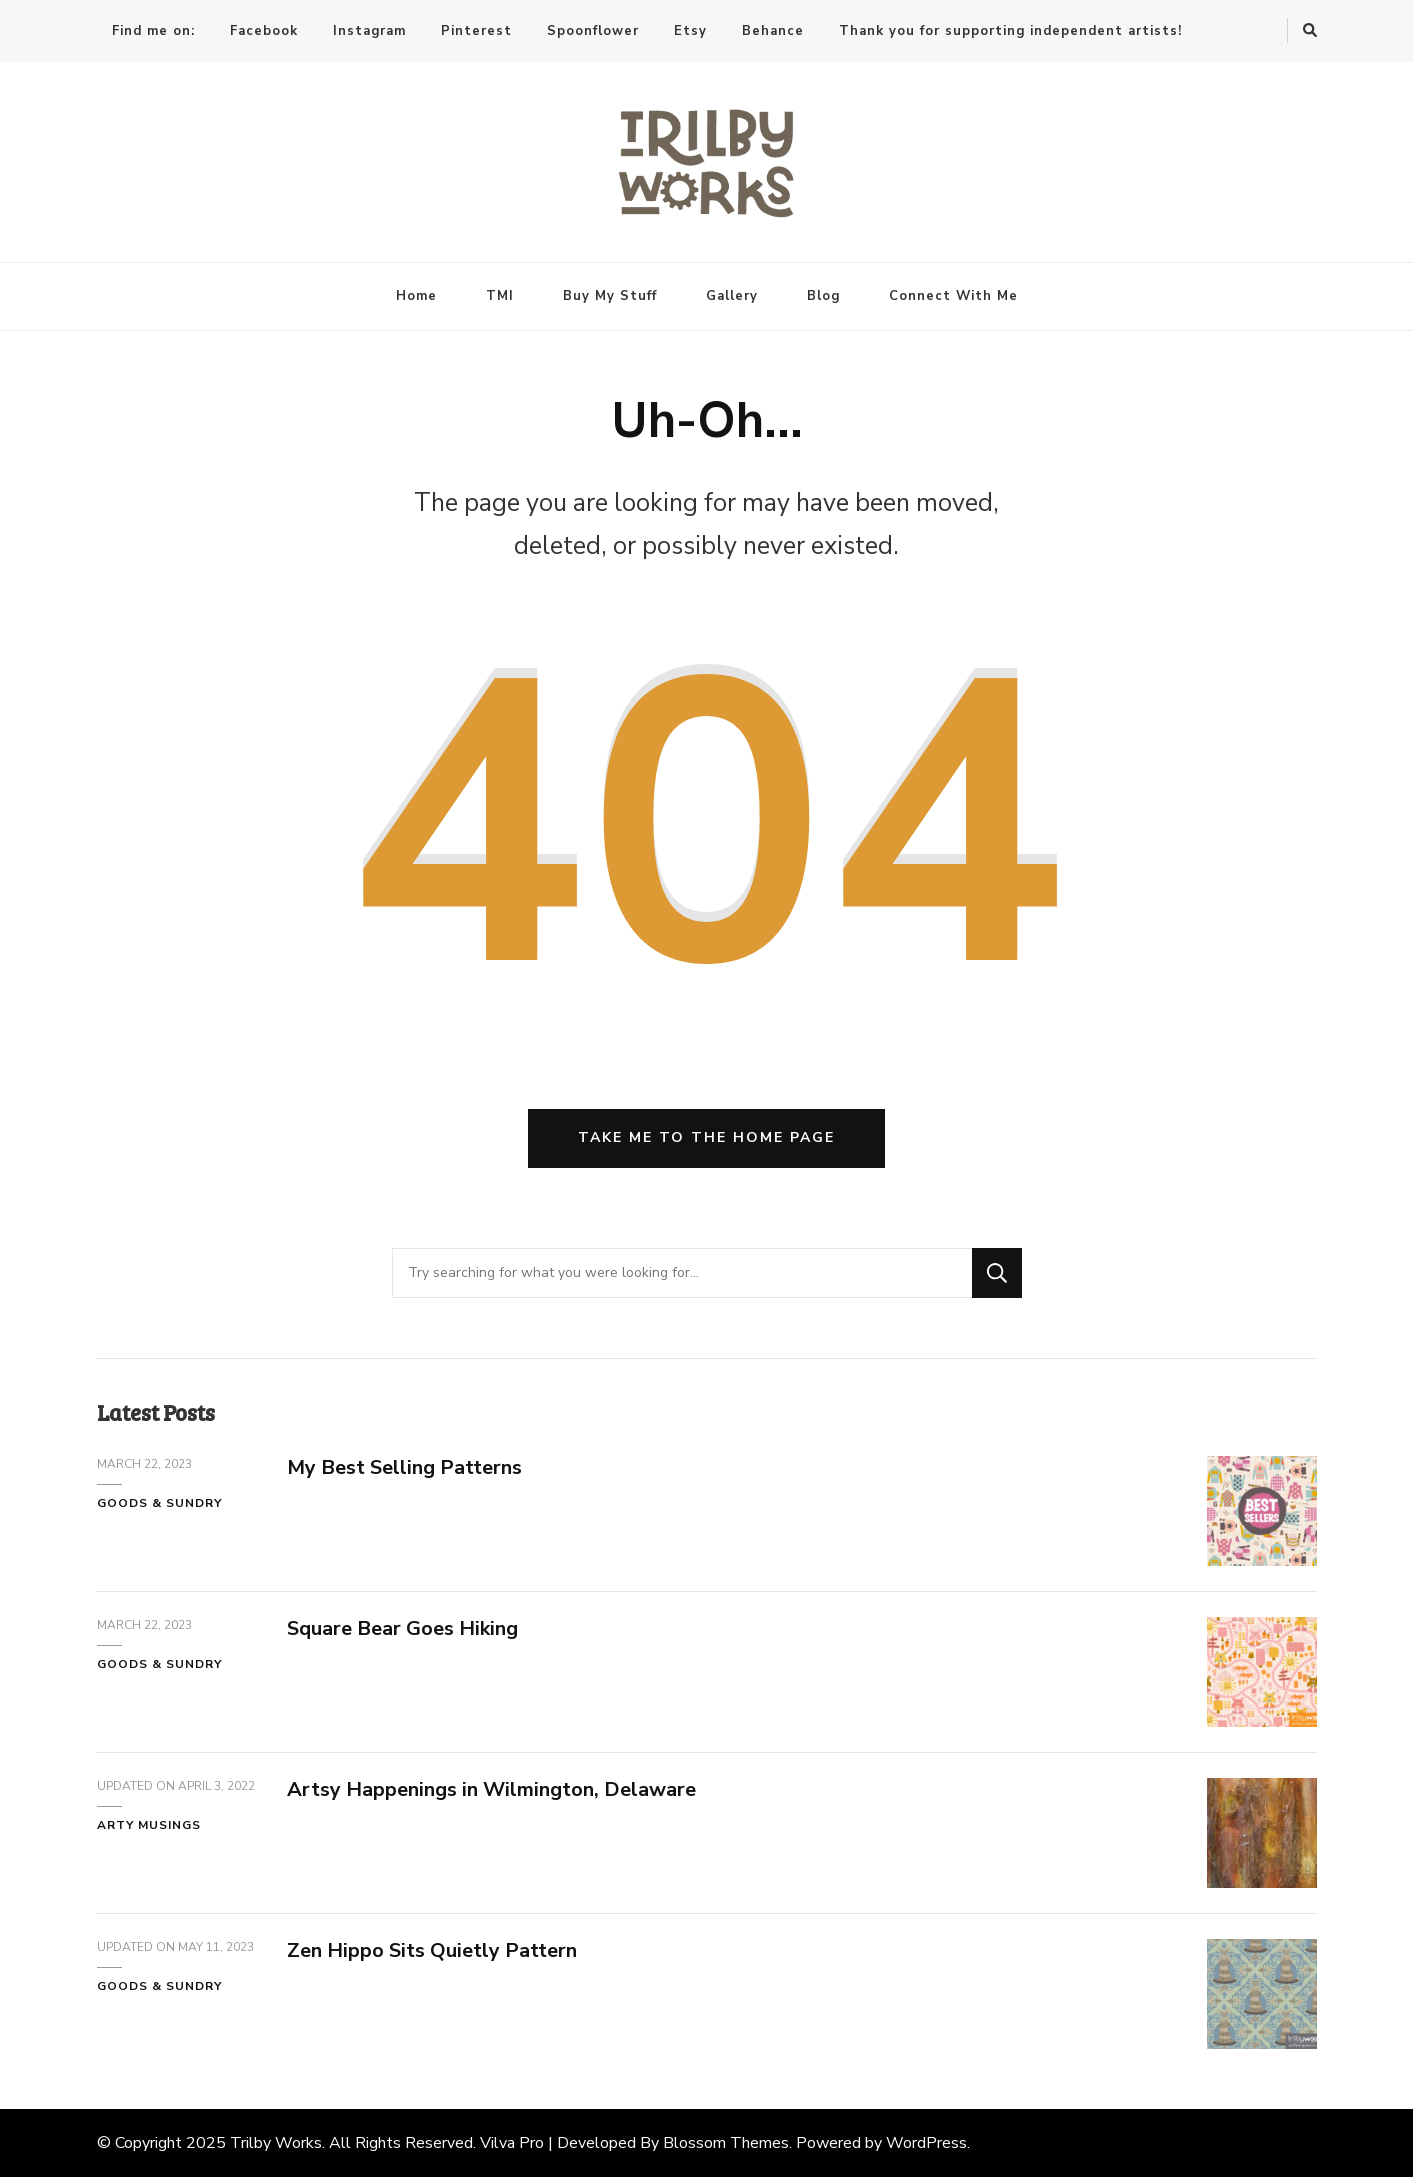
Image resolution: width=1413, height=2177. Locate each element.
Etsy (690, 31)
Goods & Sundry (159, 1503)
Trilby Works (276, 2143)
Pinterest (476, 31)
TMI (500, 296)
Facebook (264, 31)
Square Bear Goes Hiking (402, 1628)
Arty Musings (149, 1825)
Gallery (732, 296)
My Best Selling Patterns (404, 1467)
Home (416, 296)
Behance (773, 31)
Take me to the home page (706, 1137)
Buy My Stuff (610, 296)
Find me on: (153, 31)
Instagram (369, 31)
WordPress (926, 2143)
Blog (823, 296)
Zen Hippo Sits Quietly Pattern (432, 1950)
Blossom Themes (726, 2143)
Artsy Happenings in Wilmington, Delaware (491, 1789)
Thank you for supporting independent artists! (1010, 31)
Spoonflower (593, 31)
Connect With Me (953, 296)
